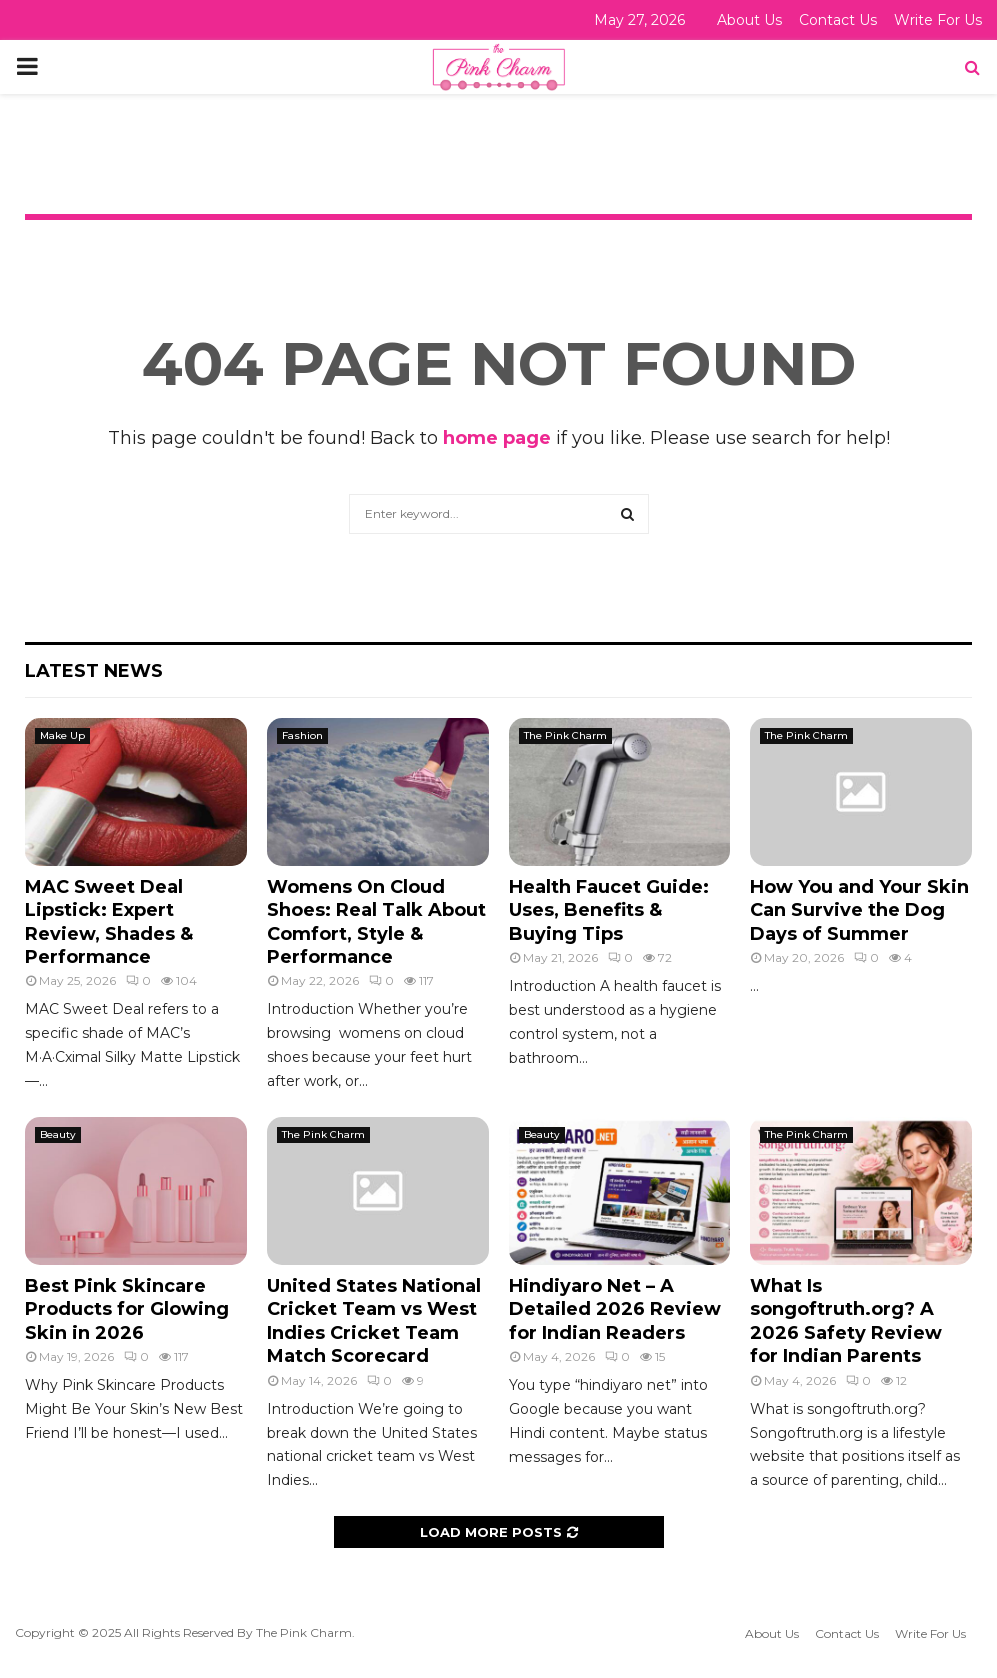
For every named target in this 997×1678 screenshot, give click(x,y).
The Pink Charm (565, 735)
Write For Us (938, 20)
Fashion (302, 735)
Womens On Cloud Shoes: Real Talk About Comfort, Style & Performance (376, 922)
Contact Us (838, 20)
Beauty (58, 1134)
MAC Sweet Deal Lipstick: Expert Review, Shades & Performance (109, 922)
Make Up (62, 735)
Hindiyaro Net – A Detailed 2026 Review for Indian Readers (615, 1309)
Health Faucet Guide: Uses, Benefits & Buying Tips (609, 910)
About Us (749, 20)
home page (497, 438)
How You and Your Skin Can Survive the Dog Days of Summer (859, 910)
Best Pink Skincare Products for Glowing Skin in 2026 (127, 1309)
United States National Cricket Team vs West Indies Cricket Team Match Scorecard (374, 1321)
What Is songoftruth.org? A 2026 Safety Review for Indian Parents (846, 1321)
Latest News (94, 671)
